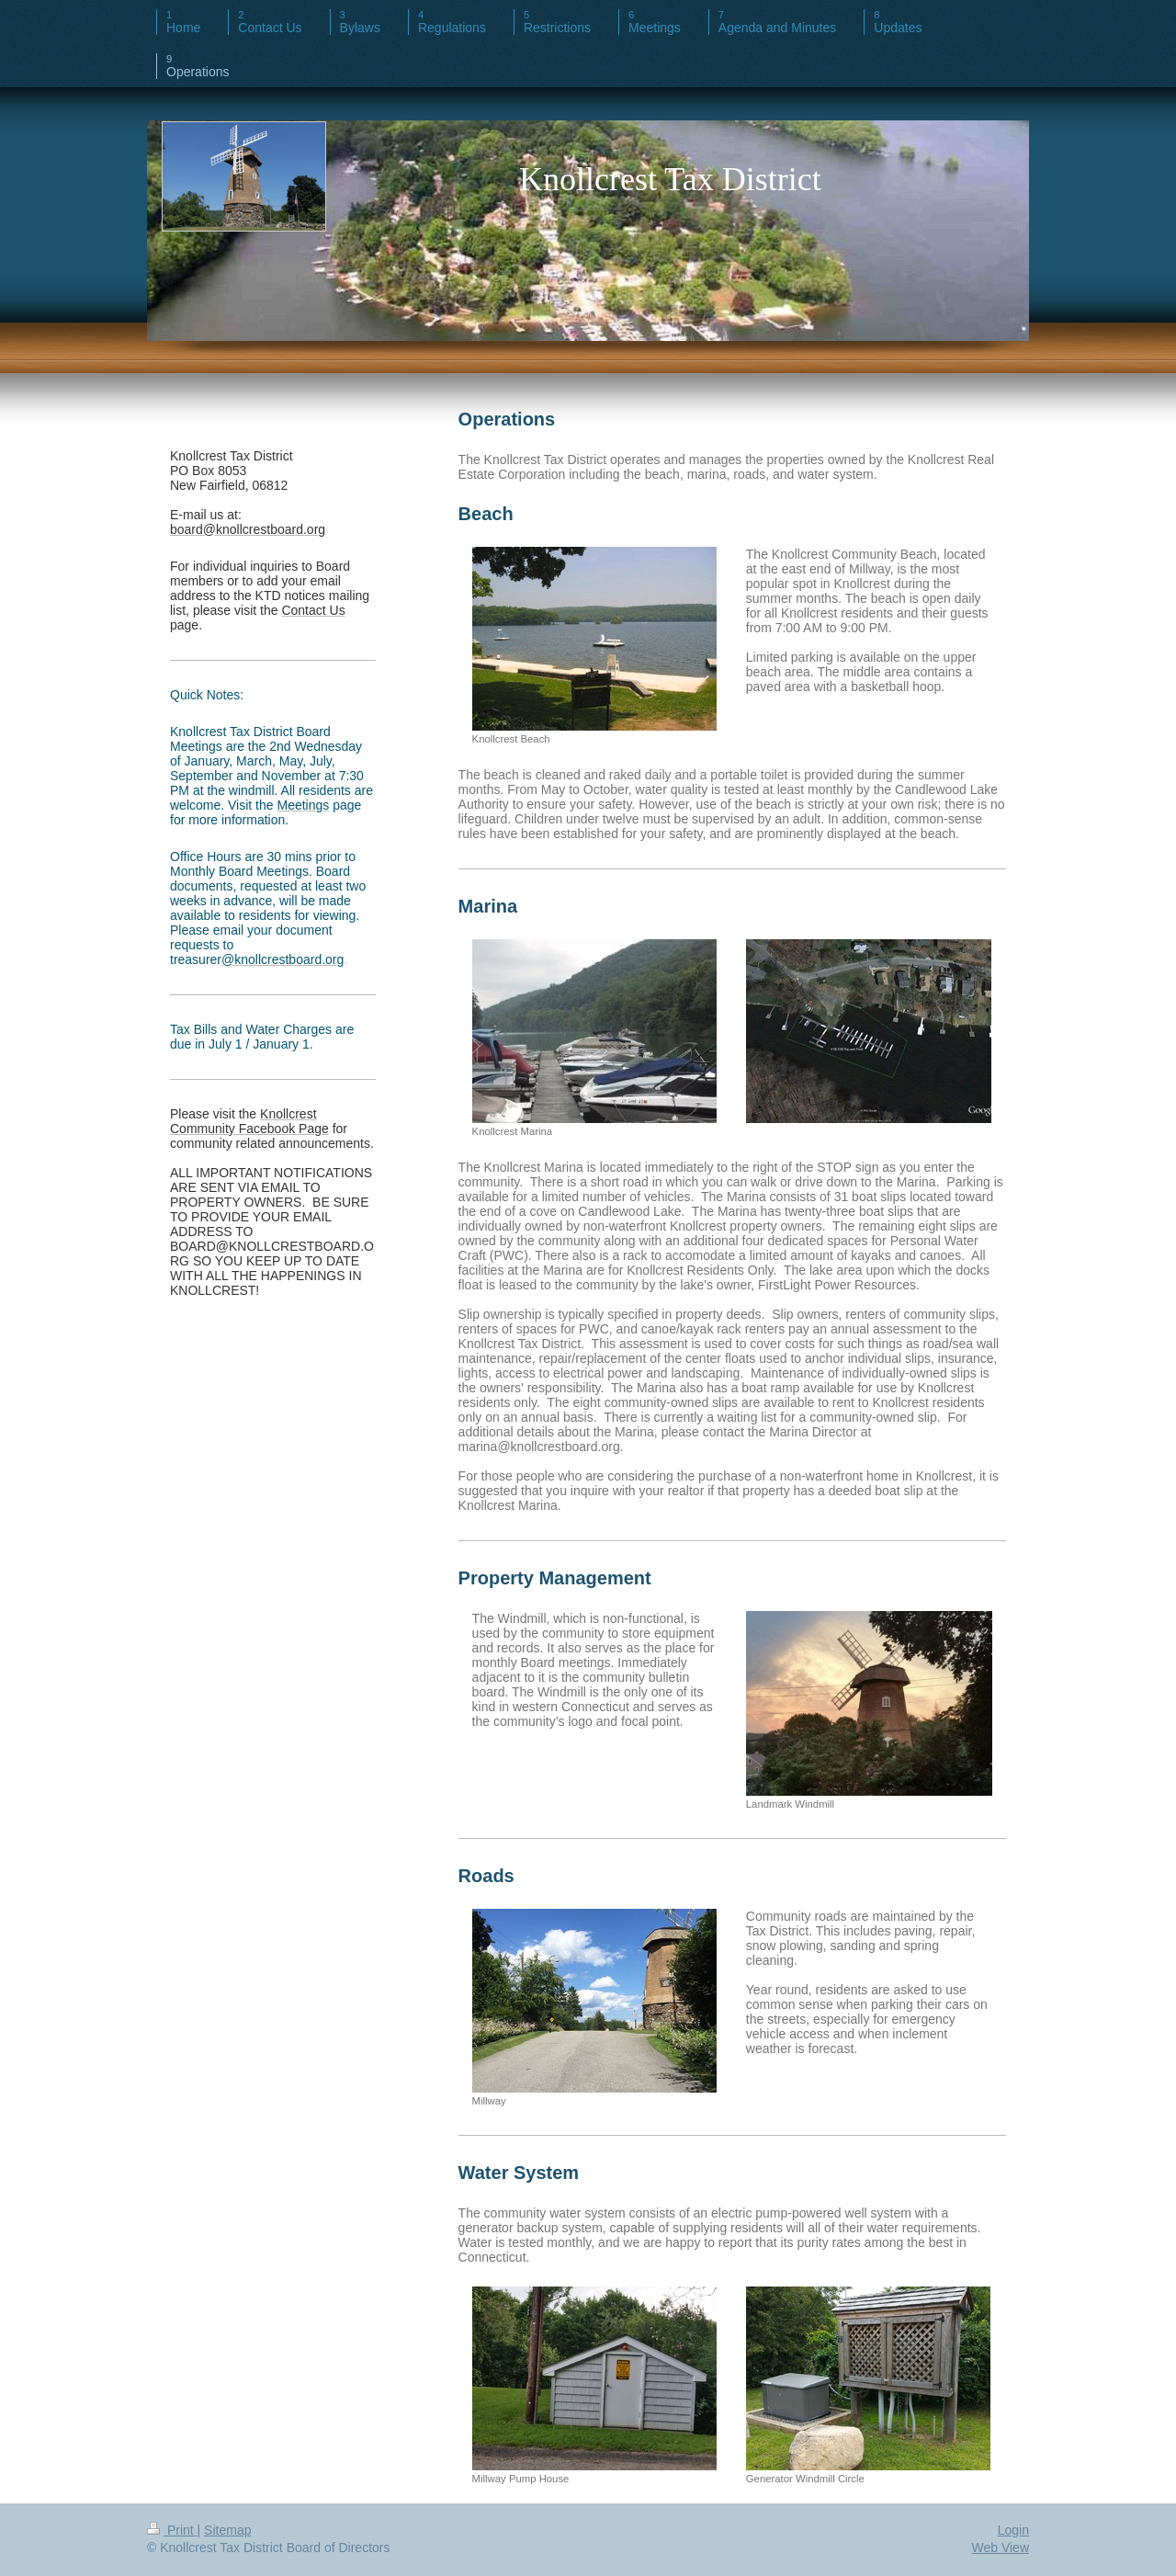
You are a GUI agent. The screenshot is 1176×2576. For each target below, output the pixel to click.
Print (172, 2530)
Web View (1000, 2547)
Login (1013, 2530)
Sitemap (227, 2530)
